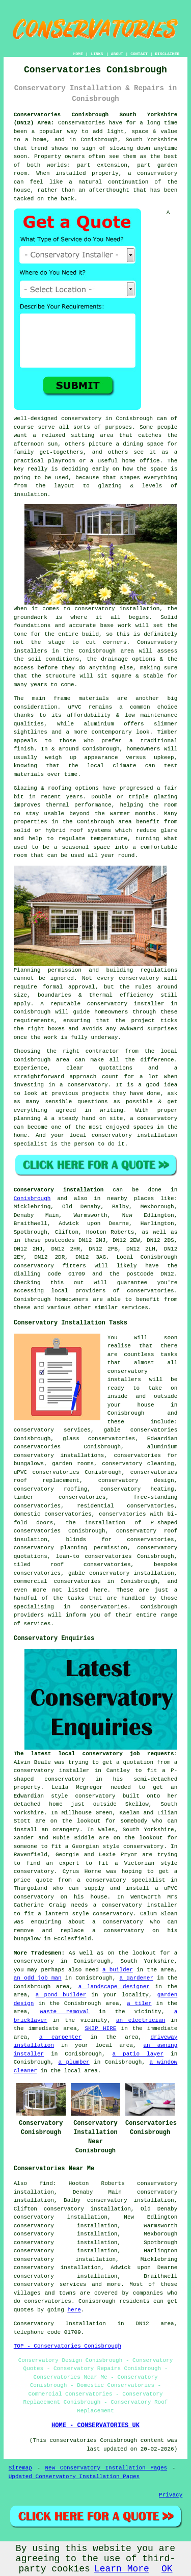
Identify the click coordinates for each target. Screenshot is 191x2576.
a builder (117, 1970)
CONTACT (139, 53)
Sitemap (20, 2468)
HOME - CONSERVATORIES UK (95, 2425)
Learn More (121, 2569)
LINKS (97, 53)
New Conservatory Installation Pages (106, 2468)
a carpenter (60, 2037)
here (73, 2310)
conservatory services (50, 2284)
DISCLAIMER (167, 53)
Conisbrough (32, 1198)
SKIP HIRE (100, 2028)
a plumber (73, 2062)
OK (167, 2569)
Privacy (170, 2495)
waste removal (65, 2012)
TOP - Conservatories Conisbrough (67, 2346)
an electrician (141, 2020)
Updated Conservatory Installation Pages (74, 2477)
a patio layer (138, 2054)
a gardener (136, 1978)
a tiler (139, 2003)
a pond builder (61, 1995)
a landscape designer (114, 1987)
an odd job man (38, 1978)
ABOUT (117, 53)
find (45, 2183)
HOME (78, 53)
